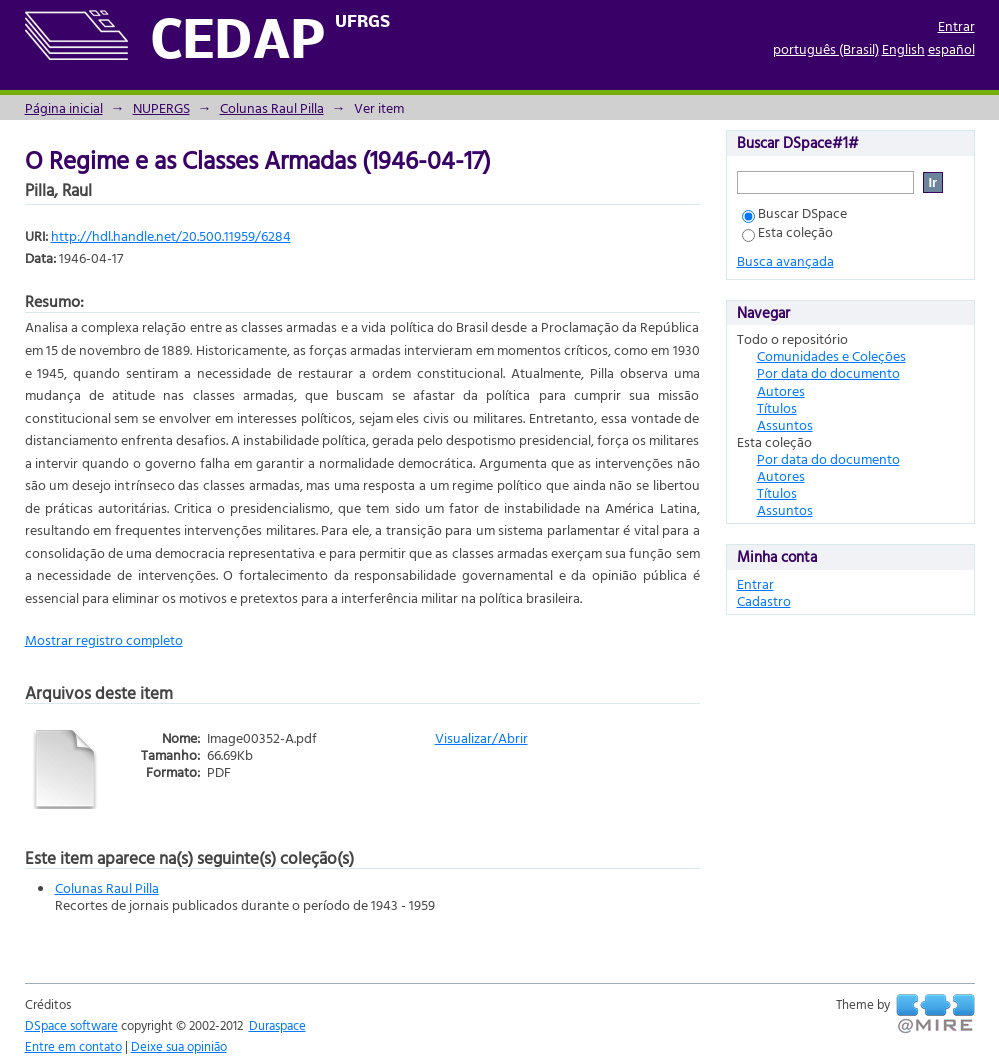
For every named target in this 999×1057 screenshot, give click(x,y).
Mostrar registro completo (104, 639)
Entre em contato (73, 1046)
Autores (781, 390)
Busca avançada (785, 260)
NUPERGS (161, 107)
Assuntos (785, 424)
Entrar (956, 25)
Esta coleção (787, 231)
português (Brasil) (826, 48)
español (951, 48)
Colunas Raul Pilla (272, 107)
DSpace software (71, 1025)
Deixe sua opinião (179, 1046)
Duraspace (277, 1025)
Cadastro (764, 600)
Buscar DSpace (794, 212)
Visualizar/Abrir (481, 737)
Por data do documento (828, 372)
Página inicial (64, 107)
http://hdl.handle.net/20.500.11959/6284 (171, 235)
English (903, 48)
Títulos (777, 407)
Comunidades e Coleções (831, 355)
